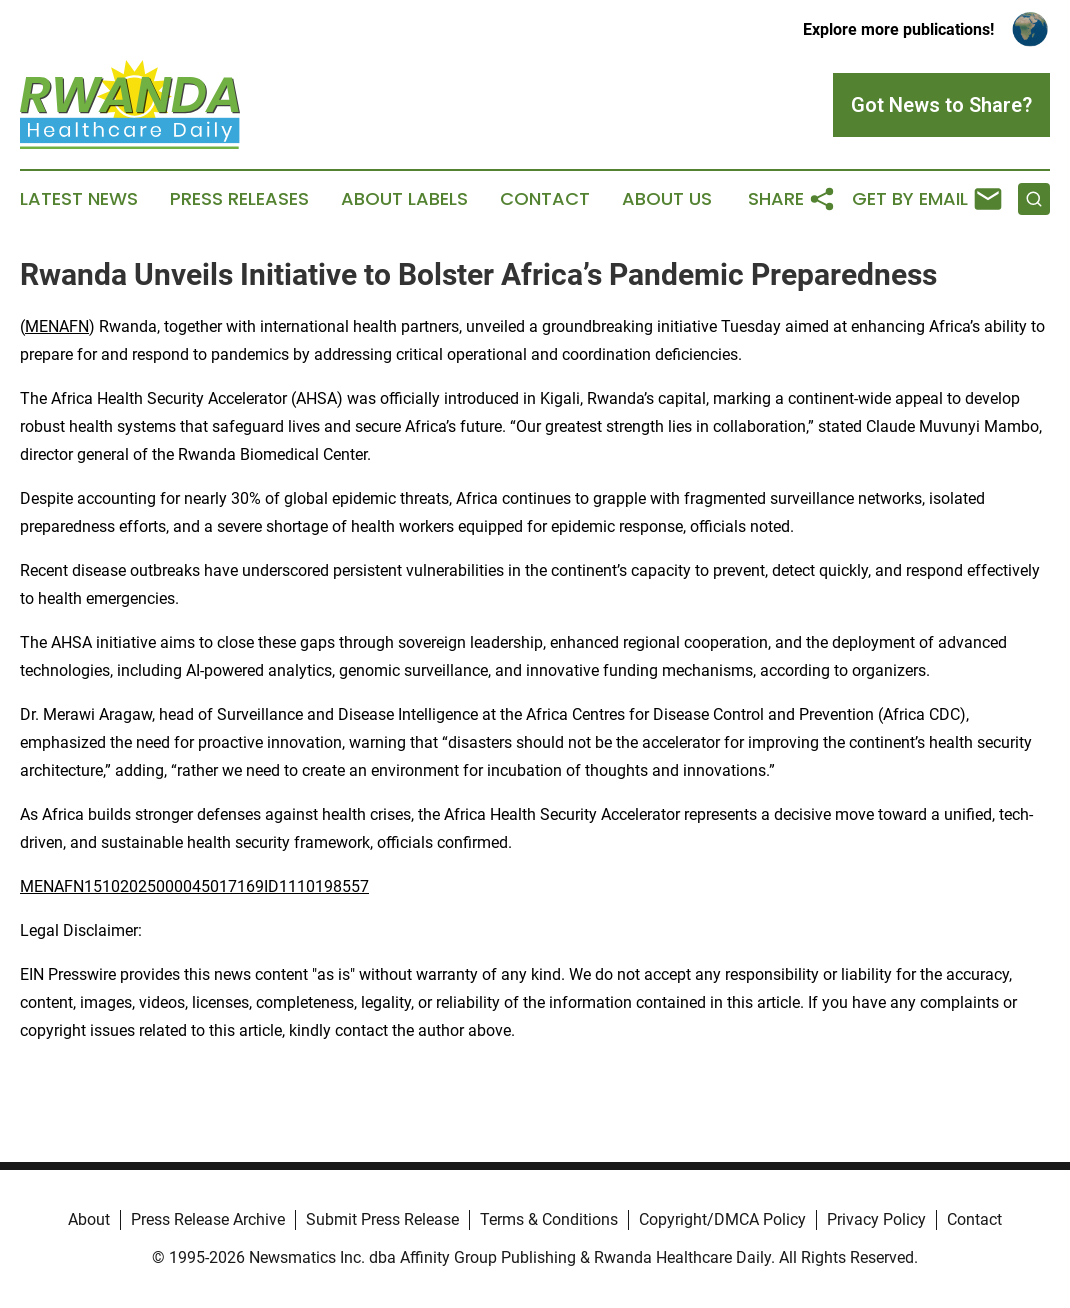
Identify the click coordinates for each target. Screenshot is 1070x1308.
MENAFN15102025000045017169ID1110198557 (194, 886)
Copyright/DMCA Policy (722, 1219)
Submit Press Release (382, 1219)
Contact (545, 199)
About (89, 1219)
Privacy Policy (876, 1219)
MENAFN (57, 326)
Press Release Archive (208, 1219)
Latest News (79, 199)
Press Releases (239, 199)
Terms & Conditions (549, 1219)
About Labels (404, 199)
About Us (667, 199)
